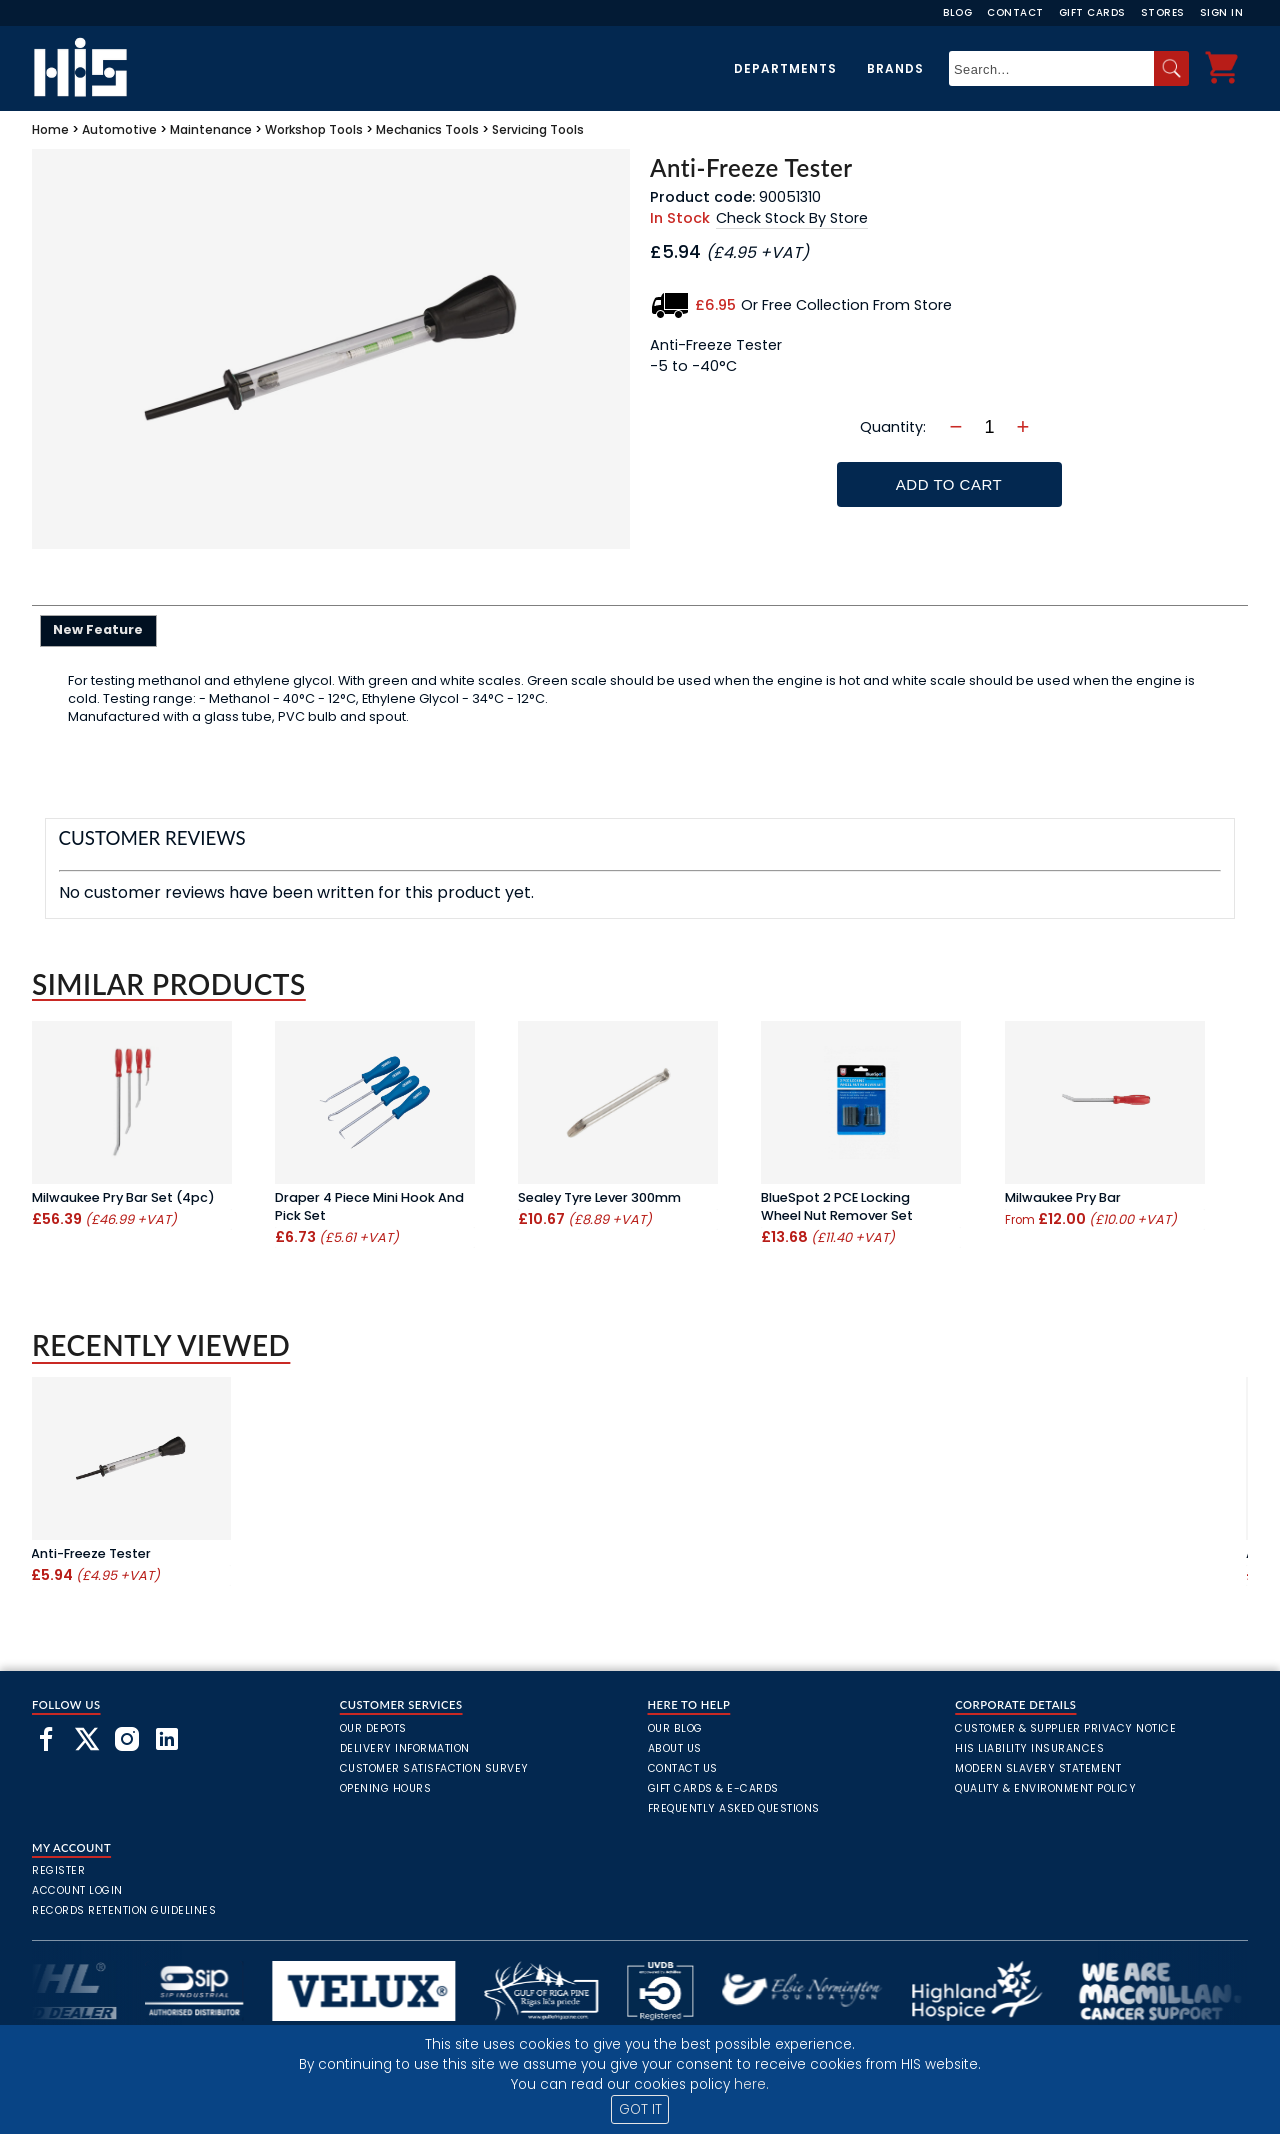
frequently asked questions (734, 1808)
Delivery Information (405, 1748)
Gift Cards (1092, 12)
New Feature (98, 629)
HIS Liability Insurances (1029, 1748)
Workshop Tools (314, 129)
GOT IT (640, 2109)
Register (58, 1870)
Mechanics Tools (427, 129)
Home (50, 129)
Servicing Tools (538, 129)
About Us (675, 1748)
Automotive (119, 129)
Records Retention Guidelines (124, 1910)
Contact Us (683, 1768)
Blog (957, 12)
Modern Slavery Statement (1038, 1768)
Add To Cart (949, 484)
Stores (1163, 12)
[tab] (99, 631)
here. (751, 2084)
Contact (1015, 12)
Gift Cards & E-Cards (713, 1788)
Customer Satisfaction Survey (434, 1768)
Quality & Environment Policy (1045, 1788)
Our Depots (373, 1728)
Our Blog (675, 1728)
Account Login (77, 1890)
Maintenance (211, 129)
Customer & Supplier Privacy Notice (1065, 1728)
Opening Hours (386, 1788)
